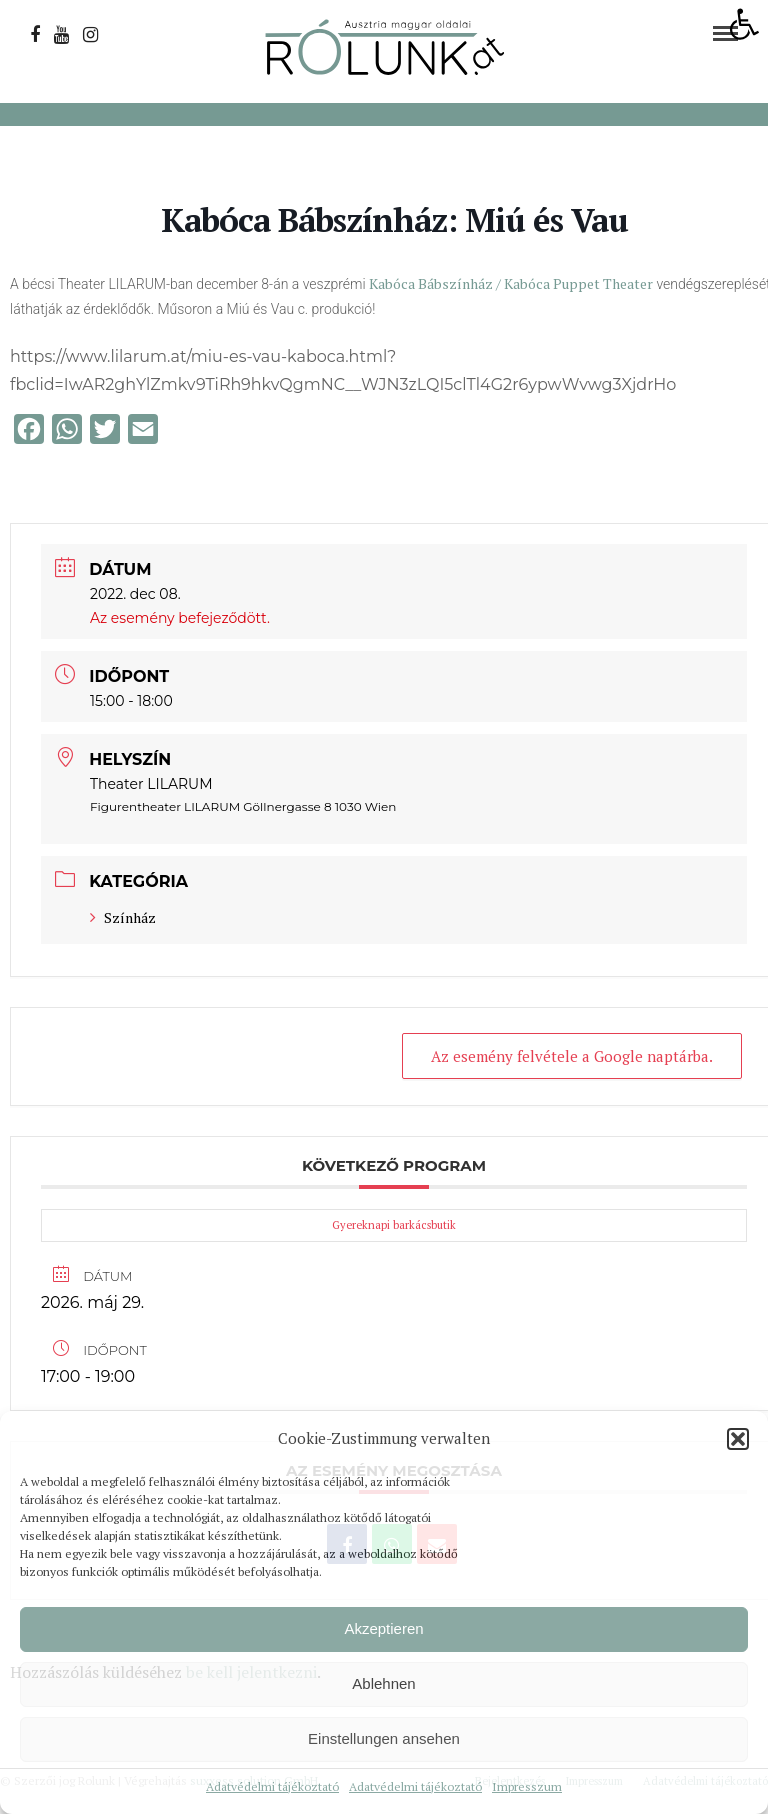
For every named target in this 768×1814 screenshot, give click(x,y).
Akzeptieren (383, 1628)
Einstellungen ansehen (384, 1738)
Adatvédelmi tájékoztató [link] (272, 1786)
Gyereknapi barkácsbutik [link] (394, 1225)
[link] (744, 24)
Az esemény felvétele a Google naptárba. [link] (572, 1056)
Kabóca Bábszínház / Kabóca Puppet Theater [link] (511, 283)
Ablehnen (383, 1683)
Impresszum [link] (527, 1786)
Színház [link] (123, 917)
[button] (738, 1439)
